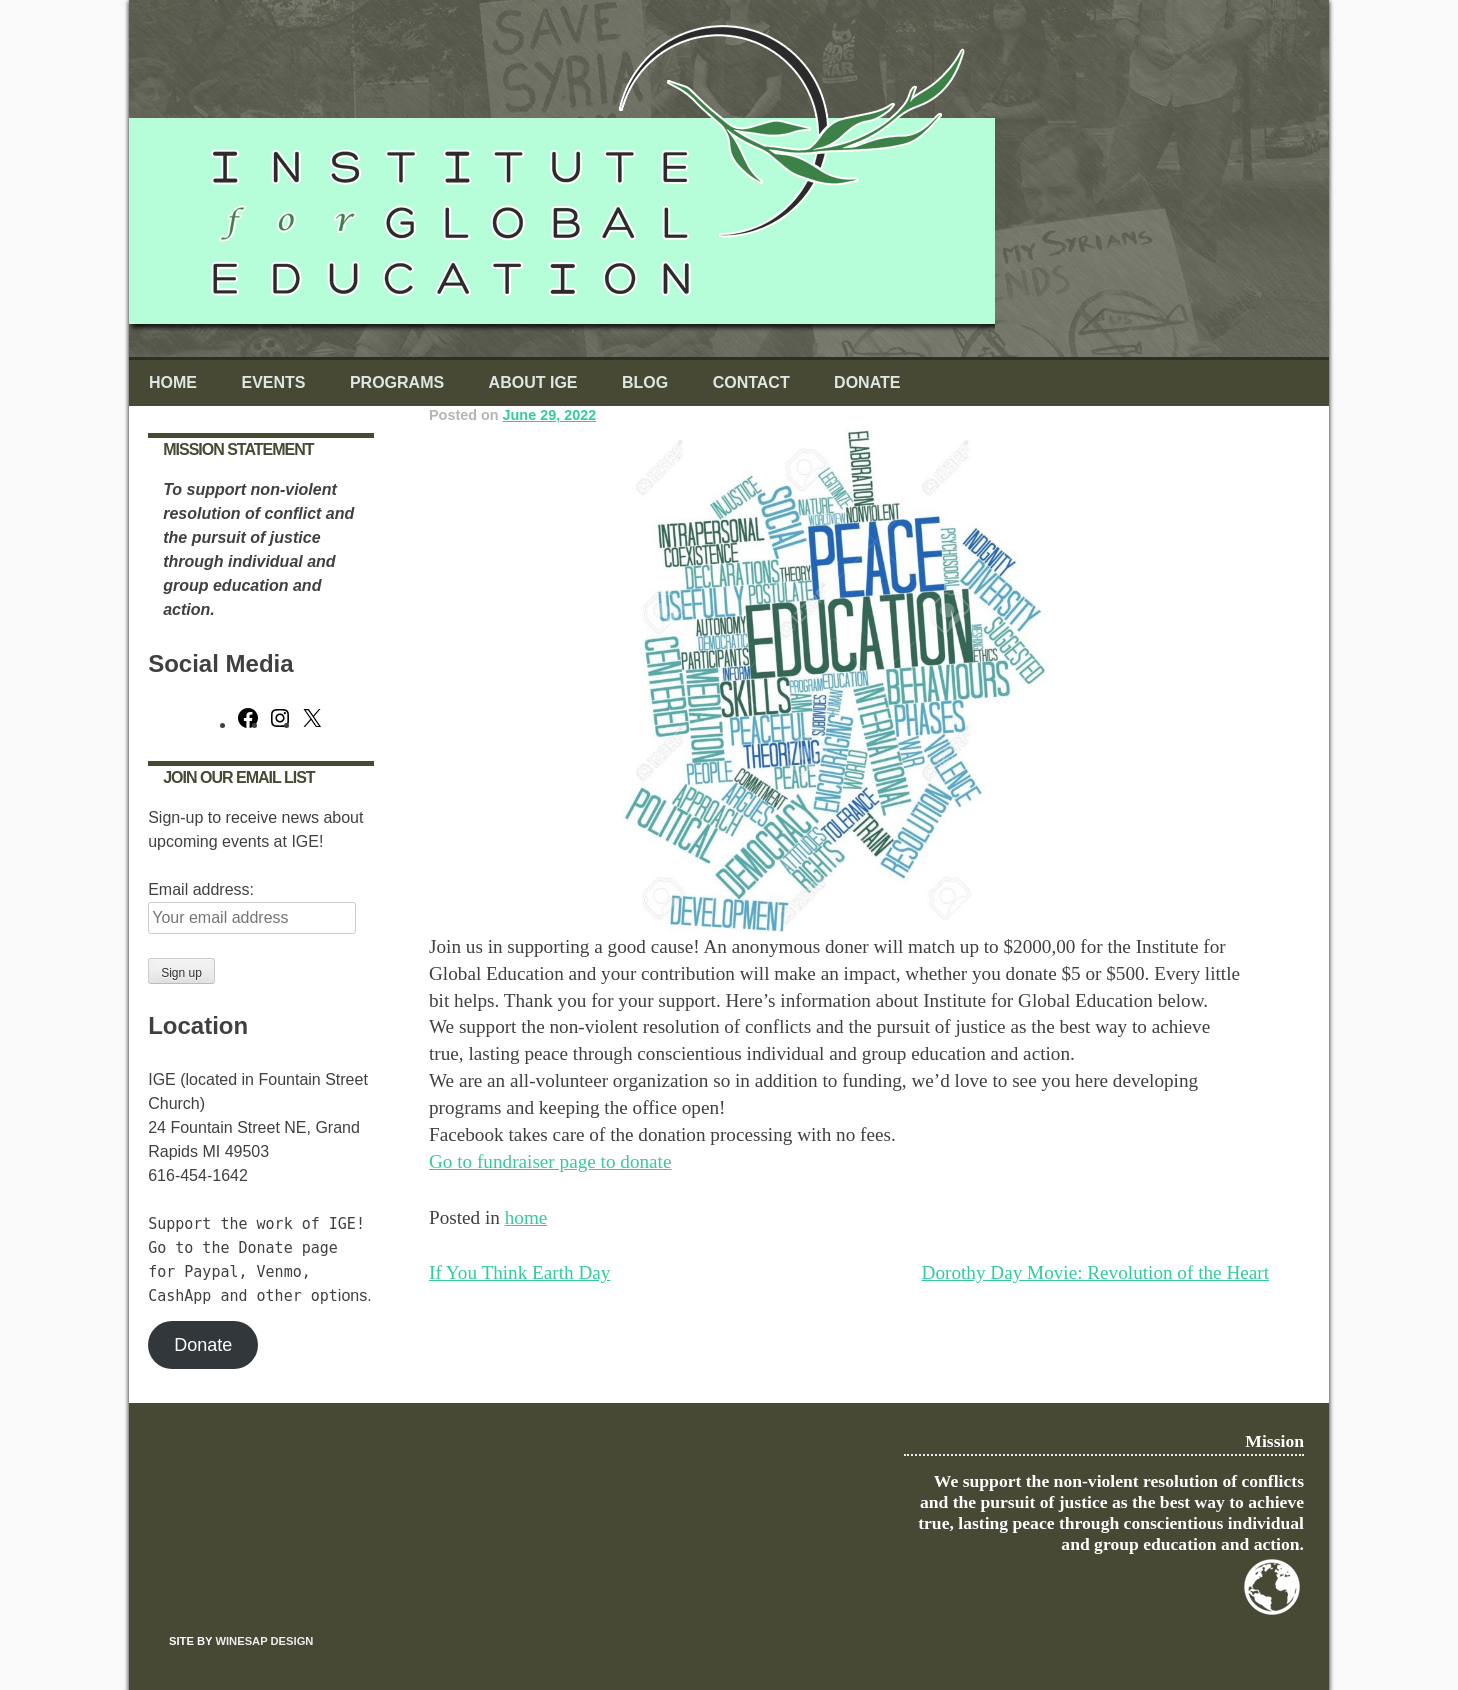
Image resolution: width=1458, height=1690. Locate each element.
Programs (397, 382)
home (526, 1217)
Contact (751, 382)
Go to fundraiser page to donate (550, 1161)
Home (173, 382)
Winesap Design (264, 1641)
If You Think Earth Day (519, 1272)
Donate (867, 382)
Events (273, 382)
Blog (645, 382)
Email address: (201, 889)
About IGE (533, 382)
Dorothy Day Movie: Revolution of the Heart (1095, 1272)
